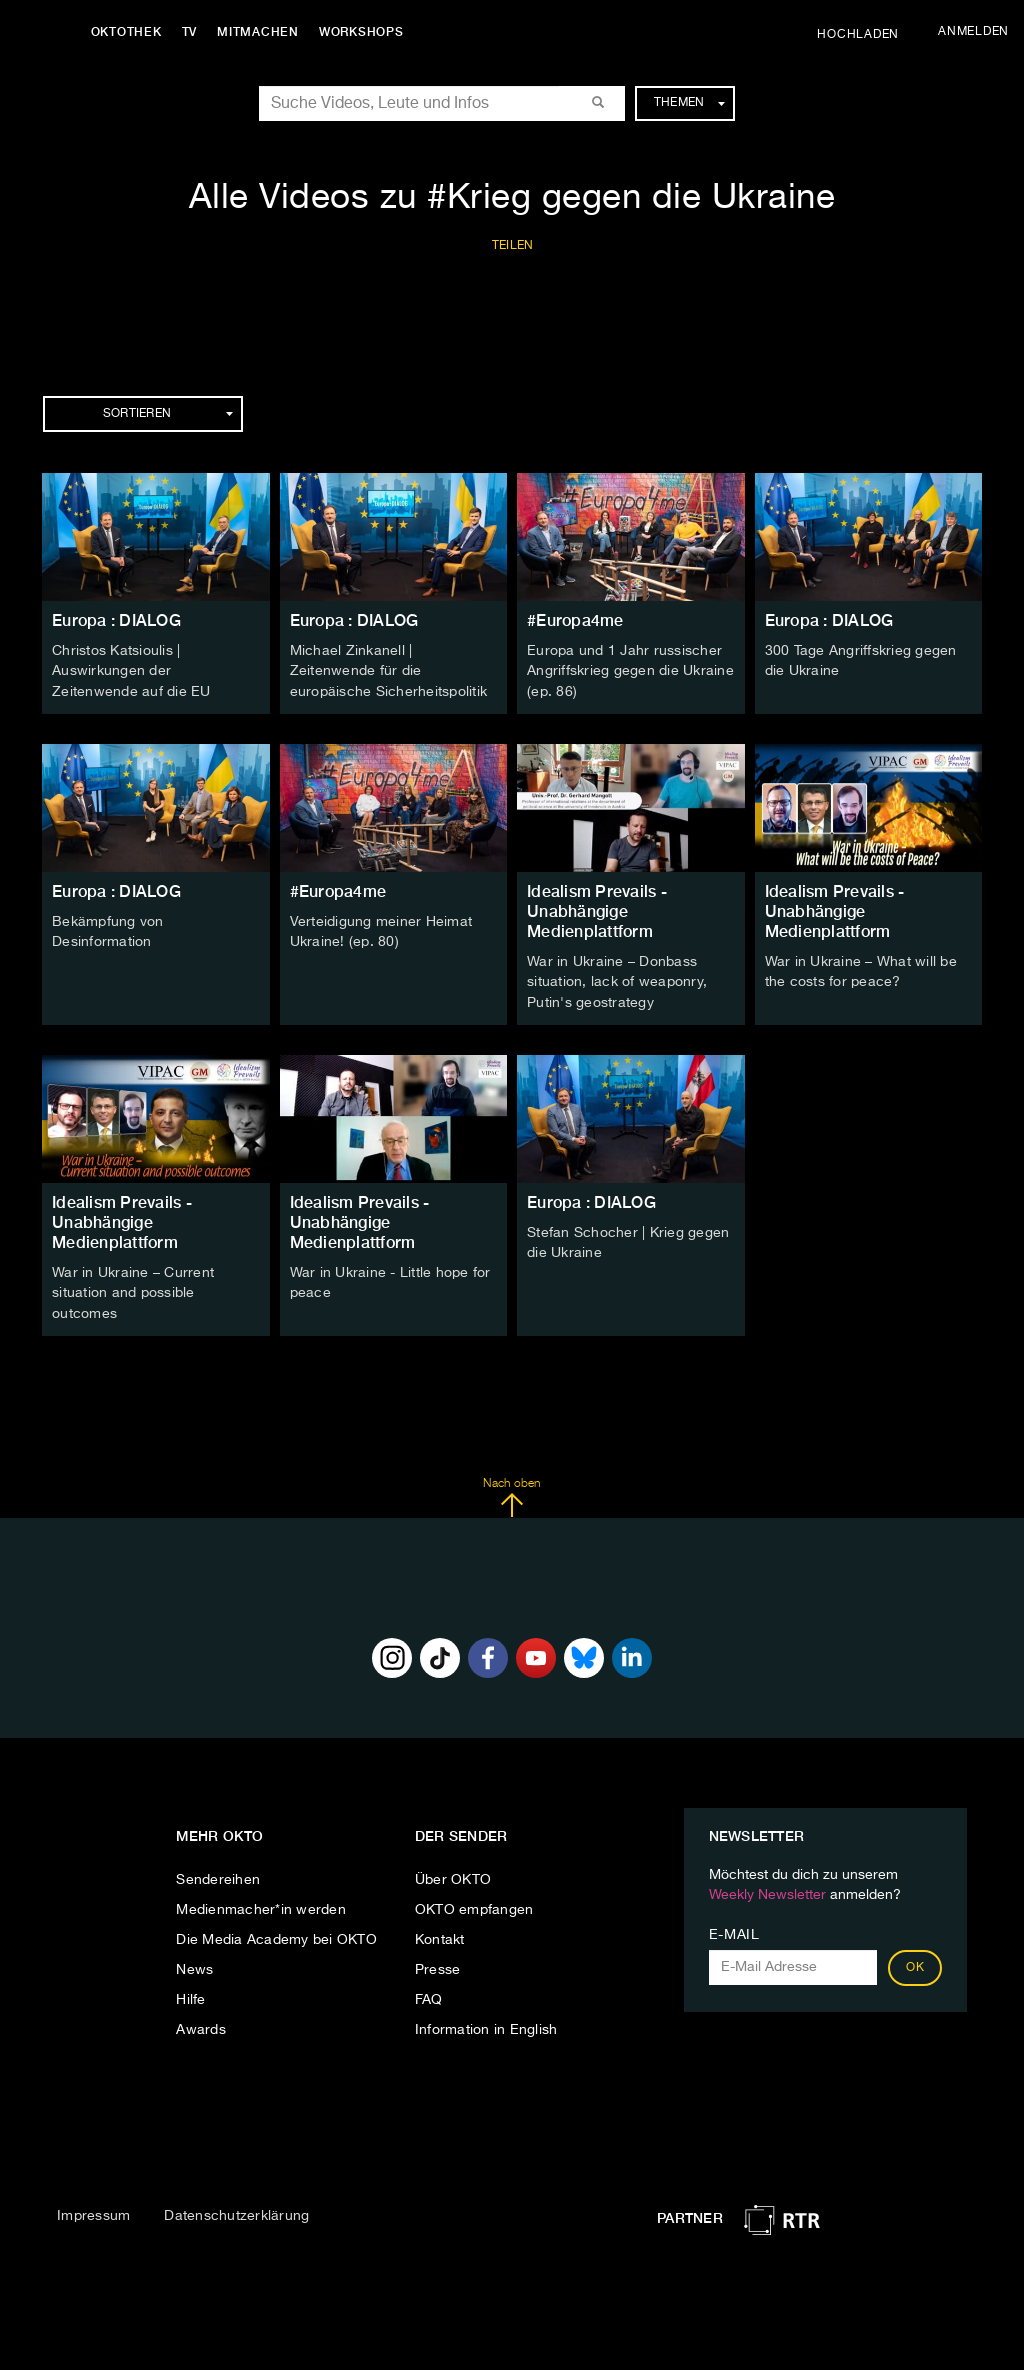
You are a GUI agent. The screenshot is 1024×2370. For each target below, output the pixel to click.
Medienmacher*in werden (261, 1905)
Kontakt (440, 1935)
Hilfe (190, 1995)
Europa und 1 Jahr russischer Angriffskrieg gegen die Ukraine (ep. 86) (630, 671)
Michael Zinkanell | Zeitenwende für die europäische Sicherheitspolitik (389, 671)
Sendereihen (218, 1875)
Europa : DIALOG (116, 620)
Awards (201, 2025)
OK (915, 1963)
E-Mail (734, 1930)
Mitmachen (263, 32)
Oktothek (130, 32)
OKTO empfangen (474, 1905)
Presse (438, 1965)
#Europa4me (575, 620)
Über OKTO (453, 1875)
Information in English (486, 2025)
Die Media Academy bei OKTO (276, 1935)
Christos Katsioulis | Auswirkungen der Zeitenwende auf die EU (131, 671)
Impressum (93, 2210)
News (194, 1965)
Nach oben (511, 1492)
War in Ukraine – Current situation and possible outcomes (133, 1289)
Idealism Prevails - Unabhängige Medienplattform (597, 909)
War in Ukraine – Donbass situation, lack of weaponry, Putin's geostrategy (617, 980)
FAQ (429, 1995)
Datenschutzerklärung (236, 2210)
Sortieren (168, 414)
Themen (689, 103)
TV (194, 32)
